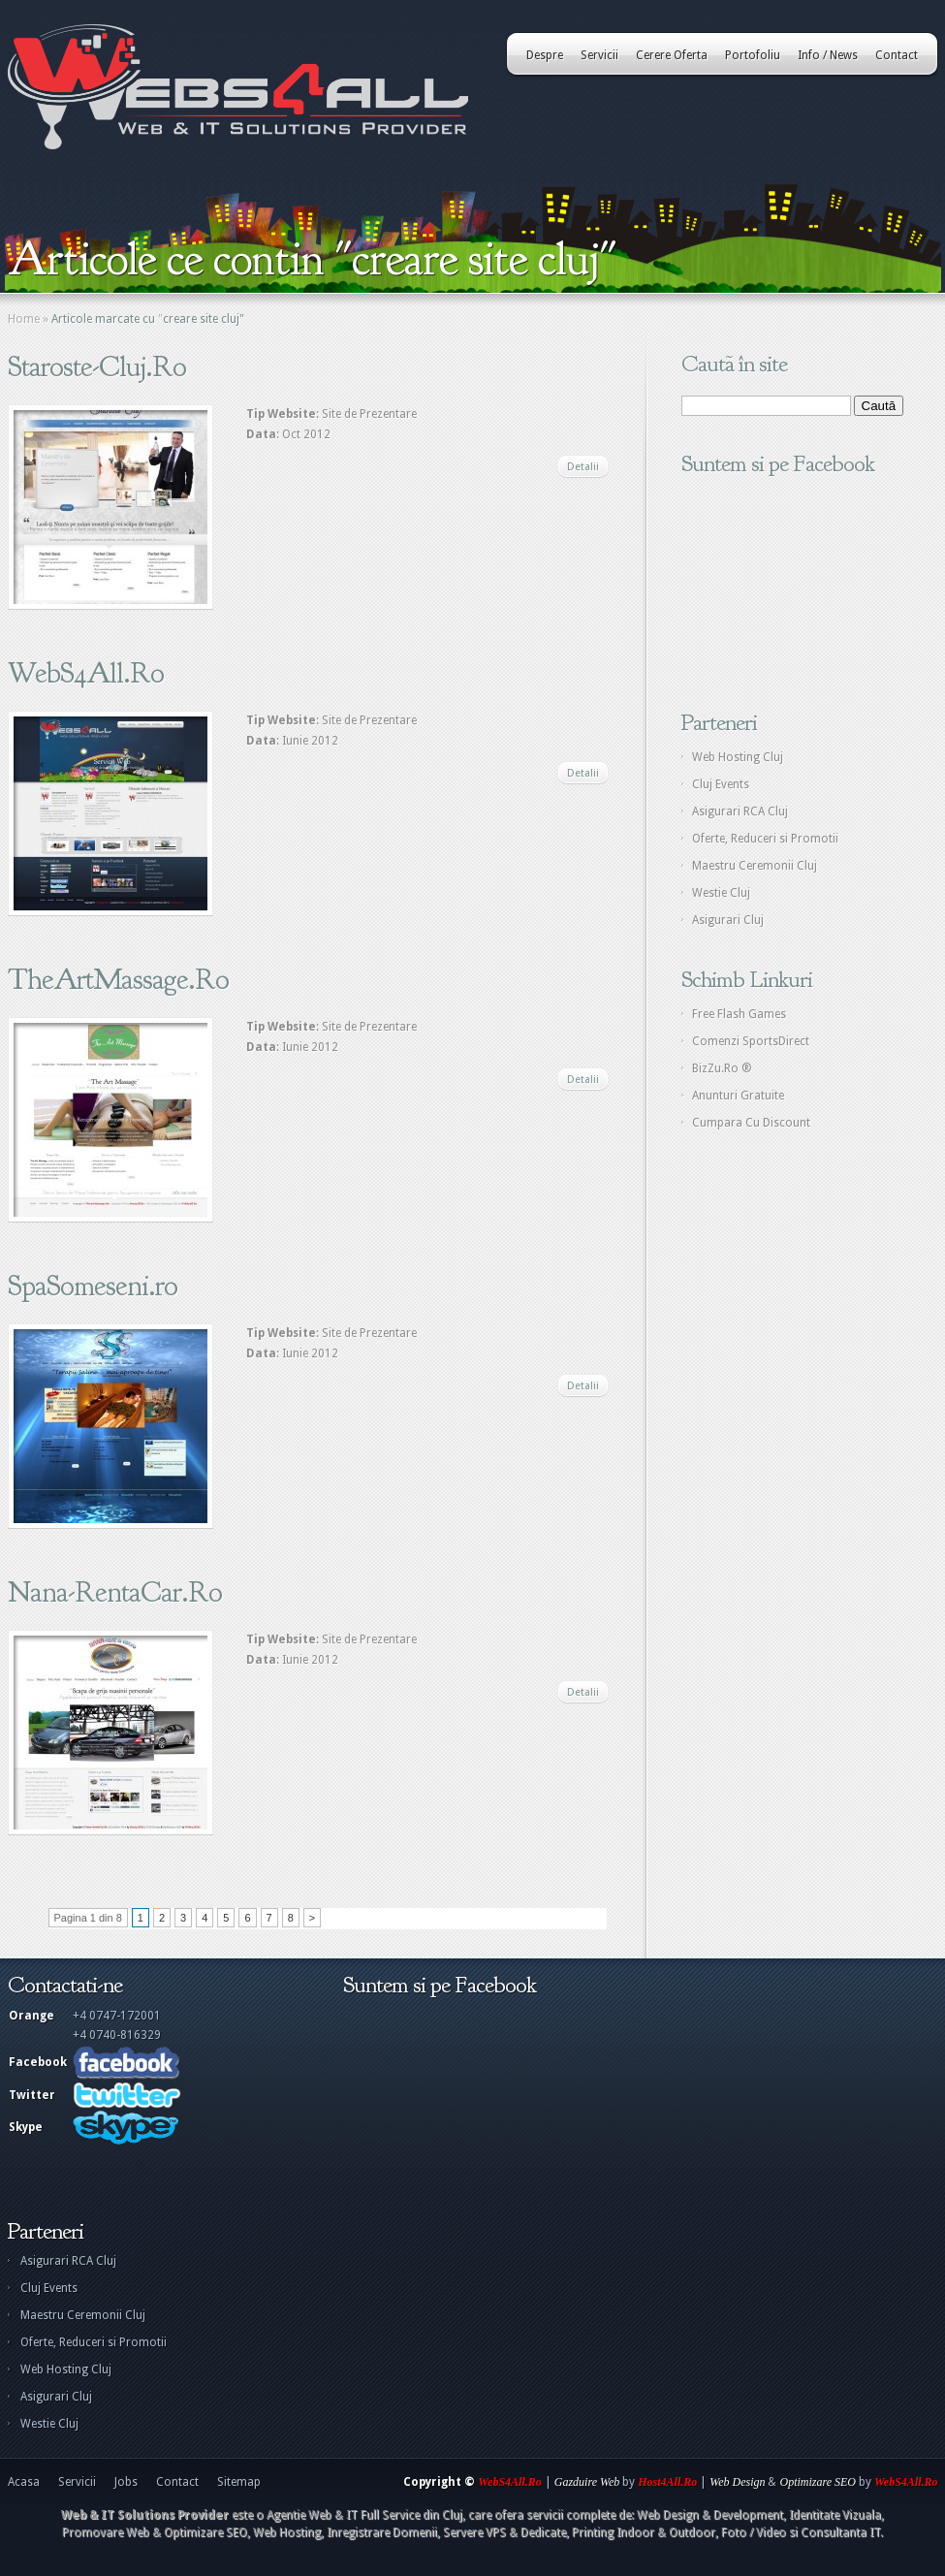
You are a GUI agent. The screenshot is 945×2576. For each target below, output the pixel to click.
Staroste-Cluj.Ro (97, 366)
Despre (544, 55)
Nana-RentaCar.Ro (115, 1592)
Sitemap (239, 2482)
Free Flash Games (739, 1014)
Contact (896, 55)
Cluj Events (720, 784)
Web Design (737, 2482)
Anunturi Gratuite (738, 1095)
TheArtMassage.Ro (118, 979)
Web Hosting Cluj (737, 757)
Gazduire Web (586, 2482)
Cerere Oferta (672, 55)
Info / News (828, 55)
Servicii (599, 55)
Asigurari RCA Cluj (740, 811)
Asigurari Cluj (728, 920)
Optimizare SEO (817, 2482)
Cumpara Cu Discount (751, 1122)
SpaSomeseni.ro (92, 1285)
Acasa (24, 2482)
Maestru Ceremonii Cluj (754, 866)
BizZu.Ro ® (722, 1068)
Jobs (126, 2482)
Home (24, 319)
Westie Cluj (721, 893)
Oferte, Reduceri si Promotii (765, 838)
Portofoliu (752, 55)
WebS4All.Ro (86, 672)
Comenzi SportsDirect (750, 1041)
